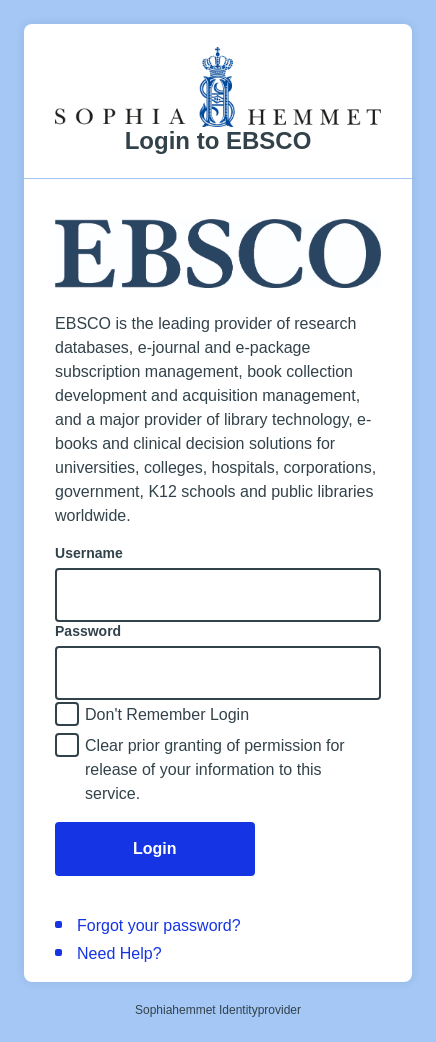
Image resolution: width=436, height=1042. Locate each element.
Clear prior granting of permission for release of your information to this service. (215, 769)
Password (88, 631)
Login (155, 848)
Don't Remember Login (167, 714)
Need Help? (119, 953)
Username (89, 553)
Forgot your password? (159, 925)
